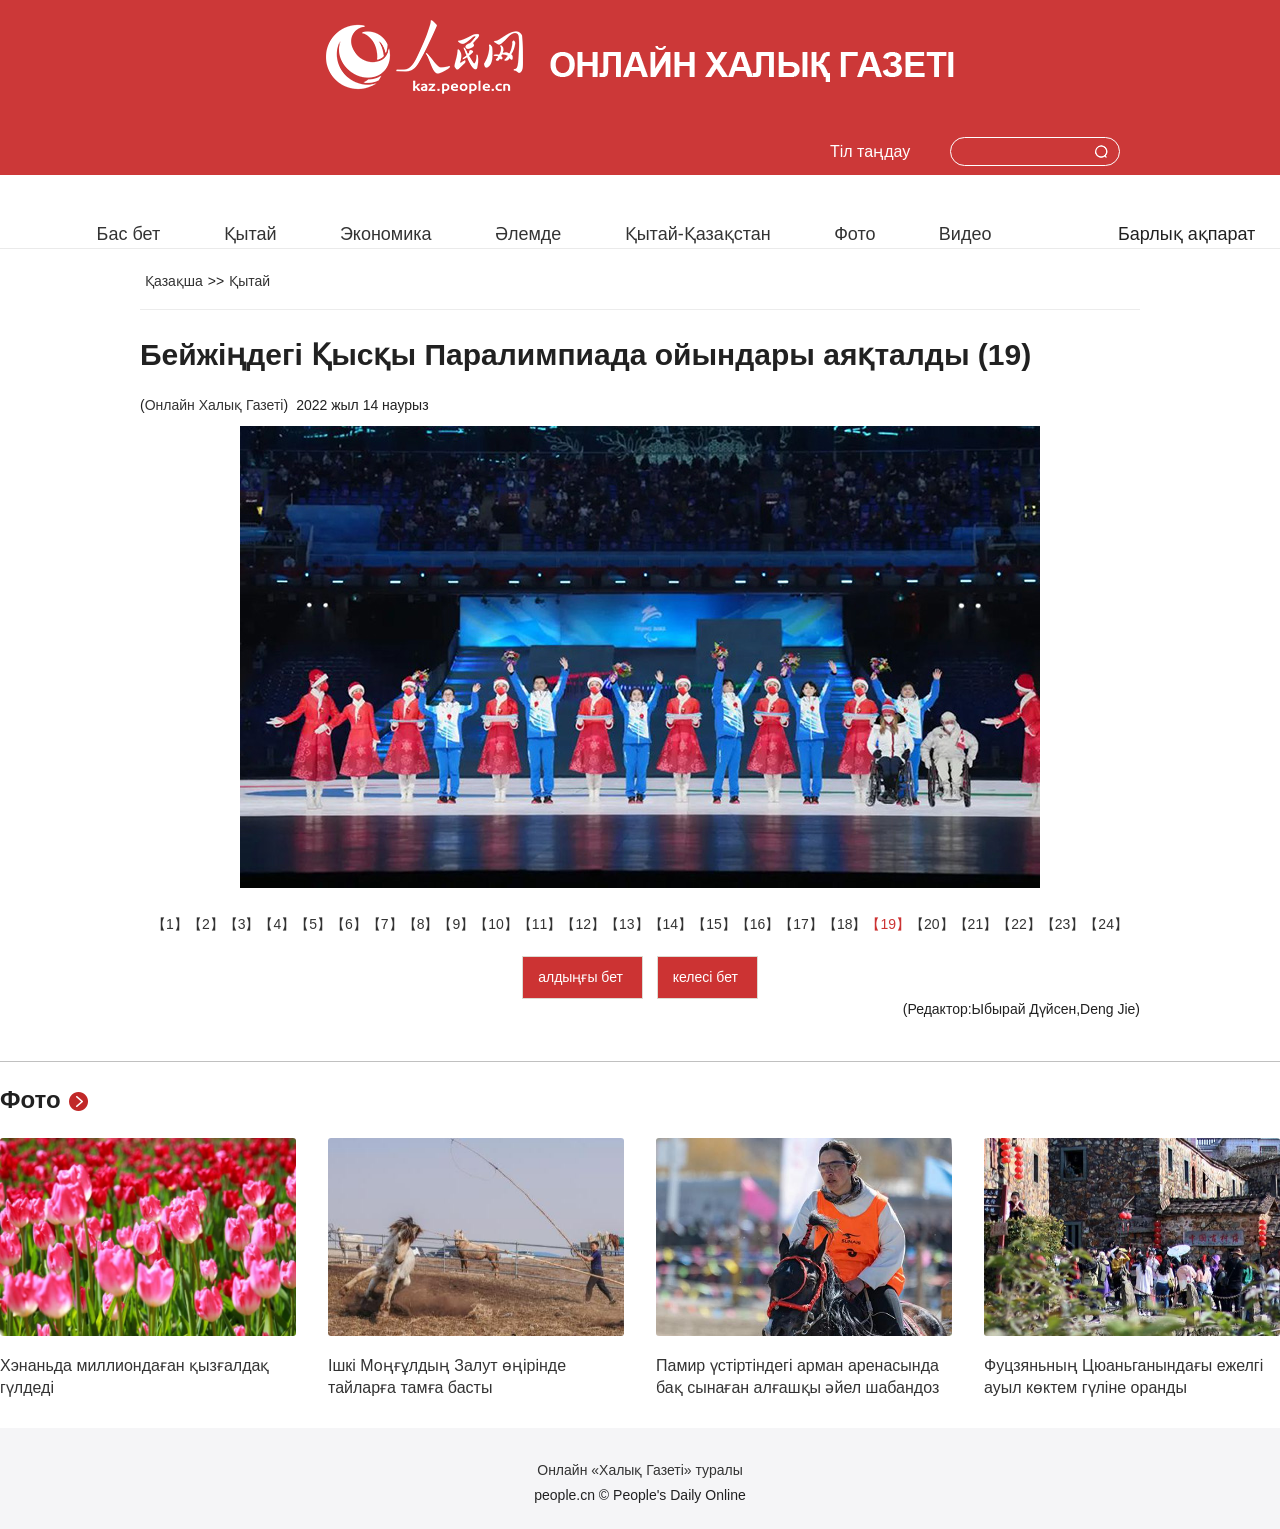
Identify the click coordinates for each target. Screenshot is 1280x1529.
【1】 (170, 924)
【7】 (385, 924)
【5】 (313, 924)
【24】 (1106, 924)
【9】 (456, 924)
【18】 (845, 924)
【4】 (277, 924)
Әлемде (528, 234)
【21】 (976, 924)
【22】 (1019, 924)
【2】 (206, 924)
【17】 (801, 924)
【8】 (421, 924)
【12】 (583, 924)
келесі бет (707, 977)
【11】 (540, 924)
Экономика (386, 234)
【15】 (714, 924)
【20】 (932, 924)
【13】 (627, 924)
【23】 (1063, 924)
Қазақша (174, 281)
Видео (965, 234)
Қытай (250, 234)
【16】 (758, 924)
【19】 (888, 924)
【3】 (242, 924)
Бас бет (129, 234)
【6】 (349, 924)
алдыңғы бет (582, 977)
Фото (854, 234)
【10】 (496, 924)
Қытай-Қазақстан (698, 234)
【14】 (671, 924)
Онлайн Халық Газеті (214, 405)
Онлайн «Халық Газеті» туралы (639, 1470)
